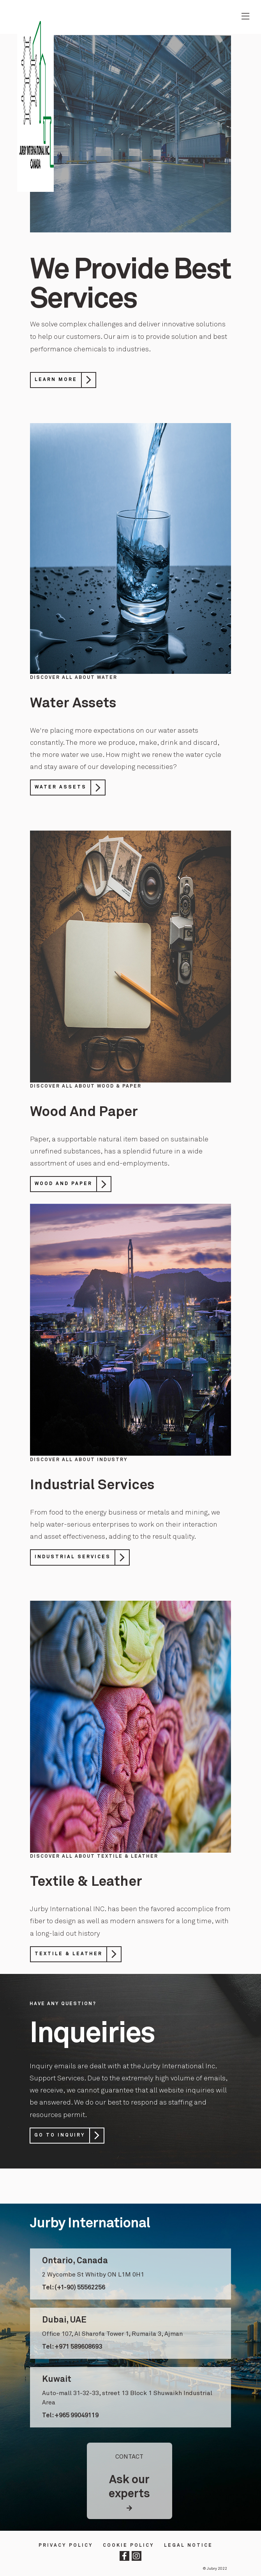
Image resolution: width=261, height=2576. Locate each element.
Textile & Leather (68, 1954)
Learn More (56, 379)
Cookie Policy (128, 2546)
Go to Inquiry (60, 2135)
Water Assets (60, 787)
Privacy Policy (66, 2546)
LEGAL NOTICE (188, 2546)
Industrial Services (73, 1557)
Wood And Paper (63, 1184)
